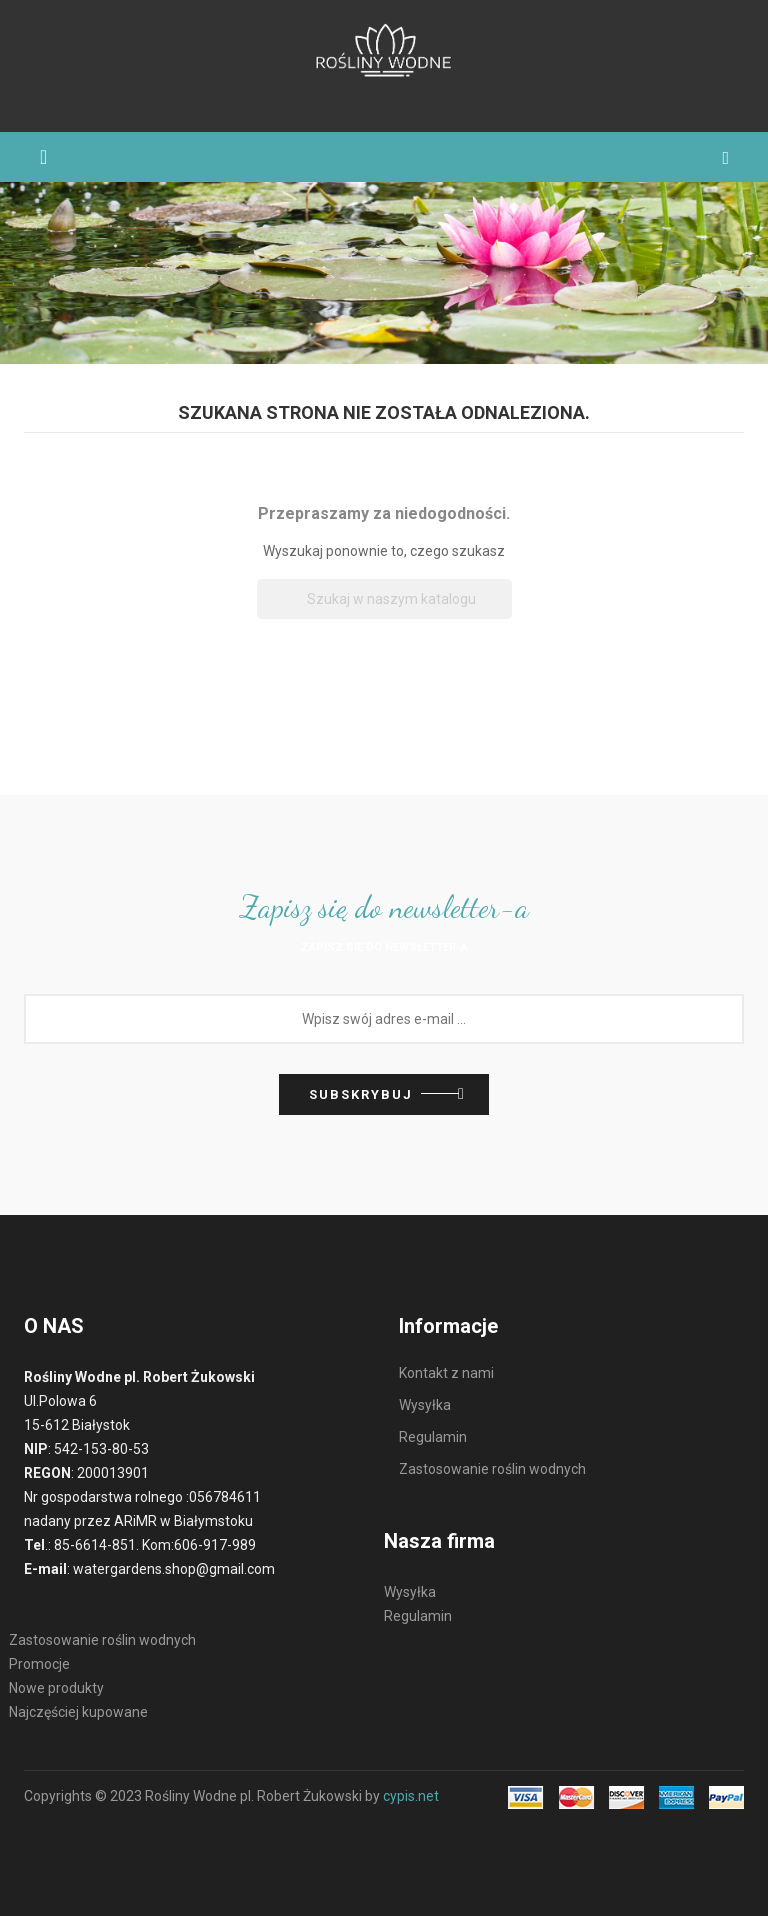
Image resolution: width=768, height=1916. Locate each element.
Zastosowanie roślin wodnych (102, 1640)
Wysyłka (410, 1592)
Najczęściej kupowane (78, 1712)
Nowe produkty (56, 1688)
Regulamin (418, 1616)
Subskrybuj (361, 1094)
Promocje (39, 1664)
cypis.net (411, 1796)
